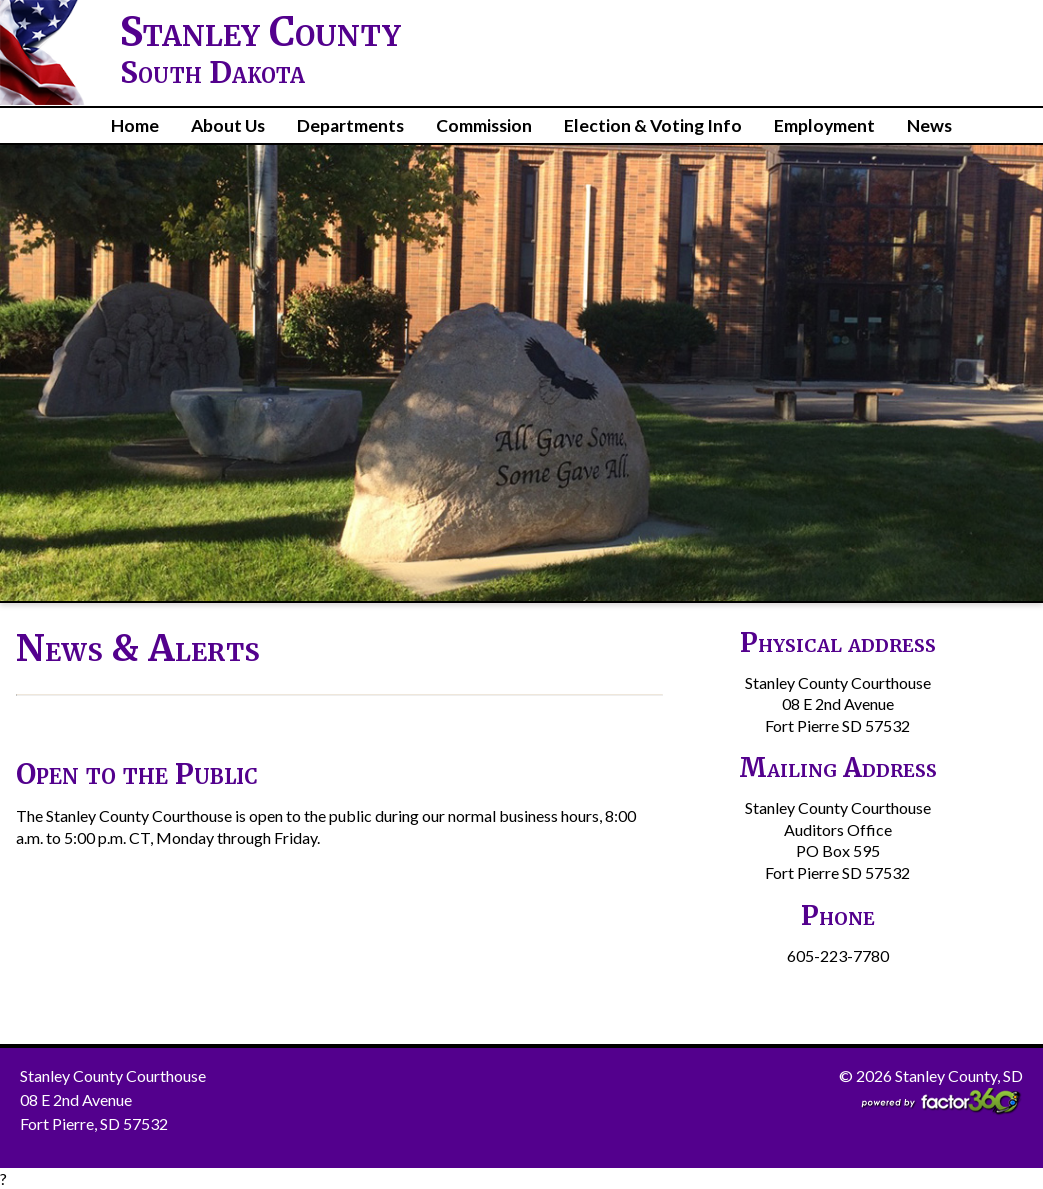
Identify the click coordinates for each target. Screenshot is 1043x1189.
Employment (824, 125)
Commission (484, 125)
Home (135, 125)
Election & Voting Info (653, 125)
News (929, 125)
